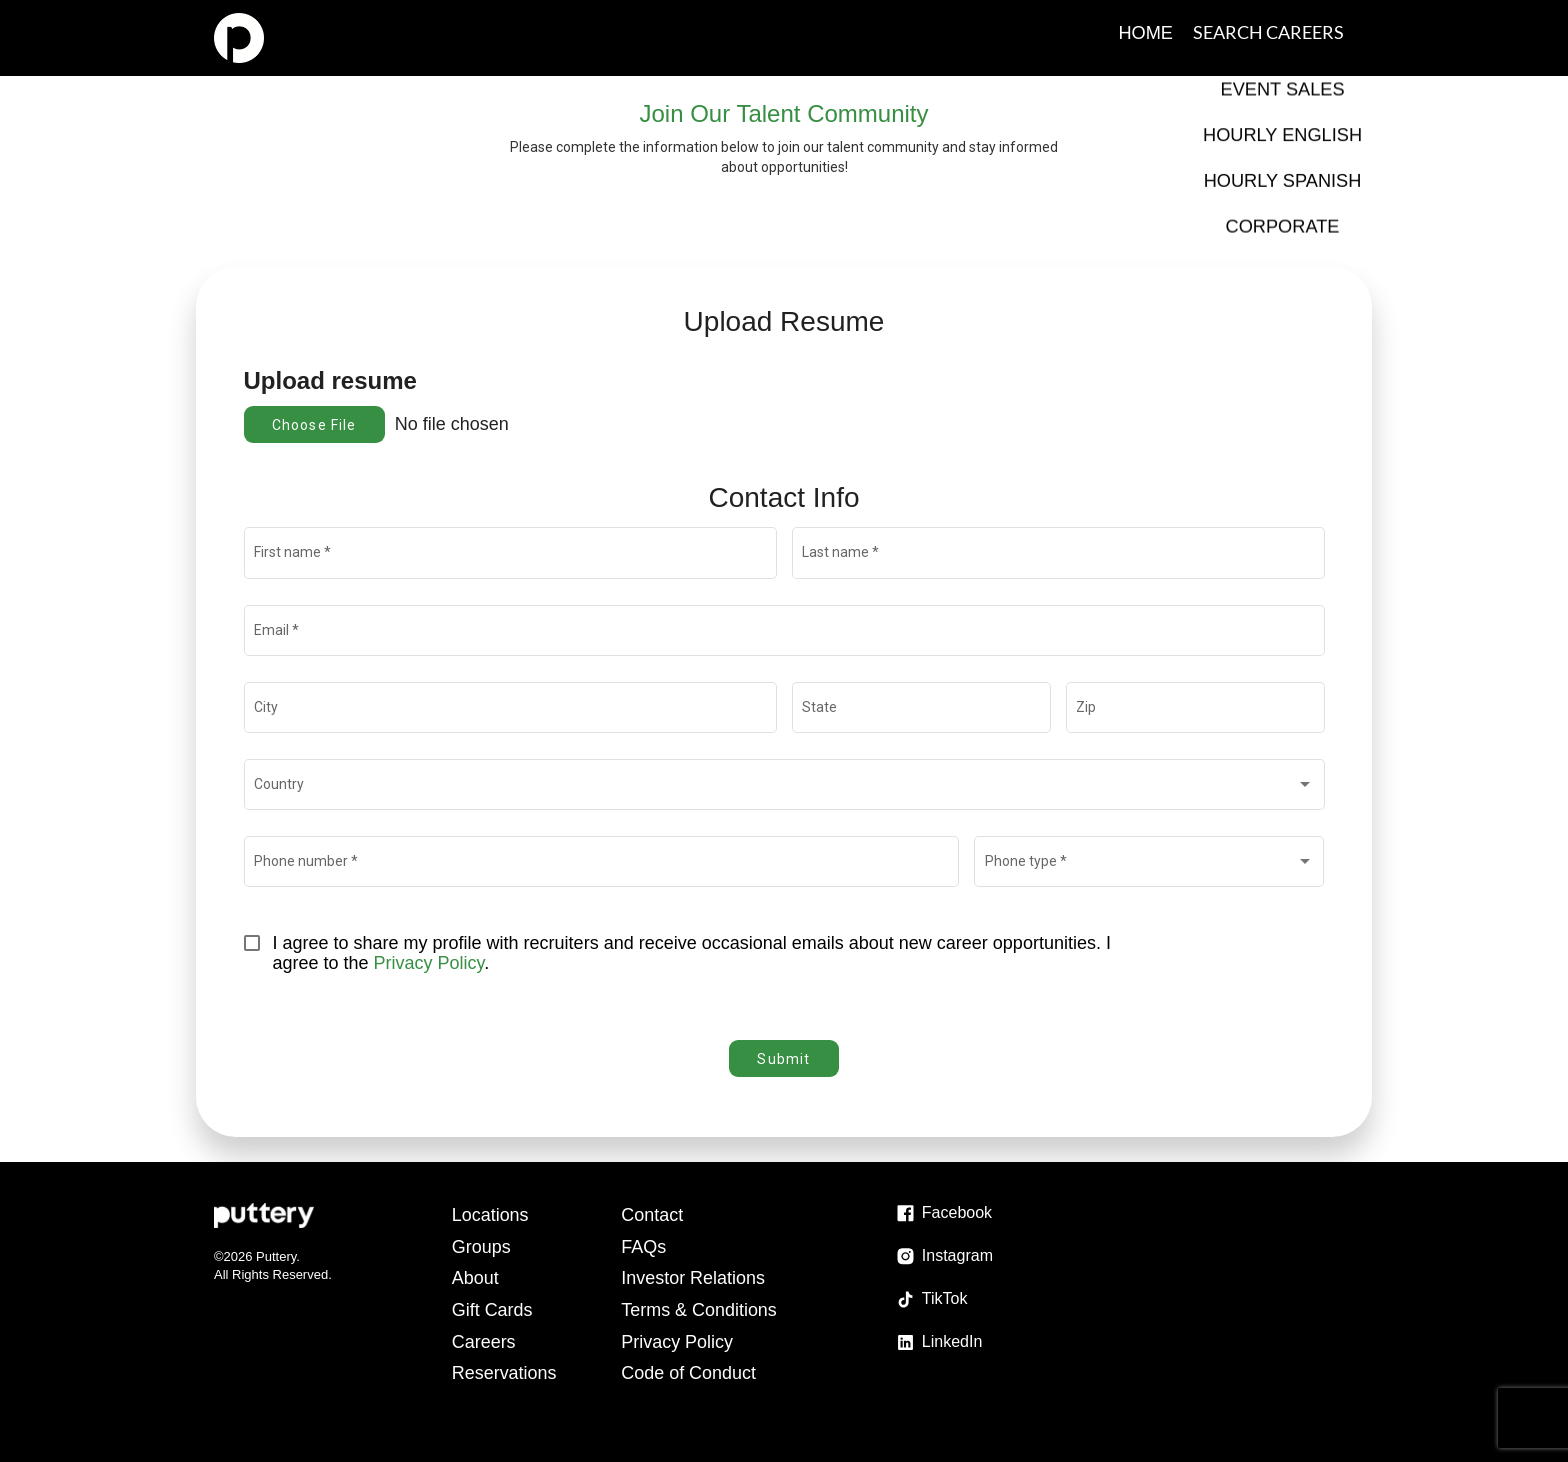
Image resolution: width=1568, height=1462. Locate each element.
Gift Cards (492, 1310)
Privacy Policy (429, 963)
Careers (484, 1342)
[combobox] (784, 788)
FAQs (644, 1247)
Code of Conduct (689, 1373)
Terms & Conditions (700, 1310)
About (475, 1278)
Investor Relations (694, 1278)
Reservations (504, 1373)
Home (1146, 32)
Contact (653, 1215)
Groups (481, 1247)
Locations (490, 1215)
